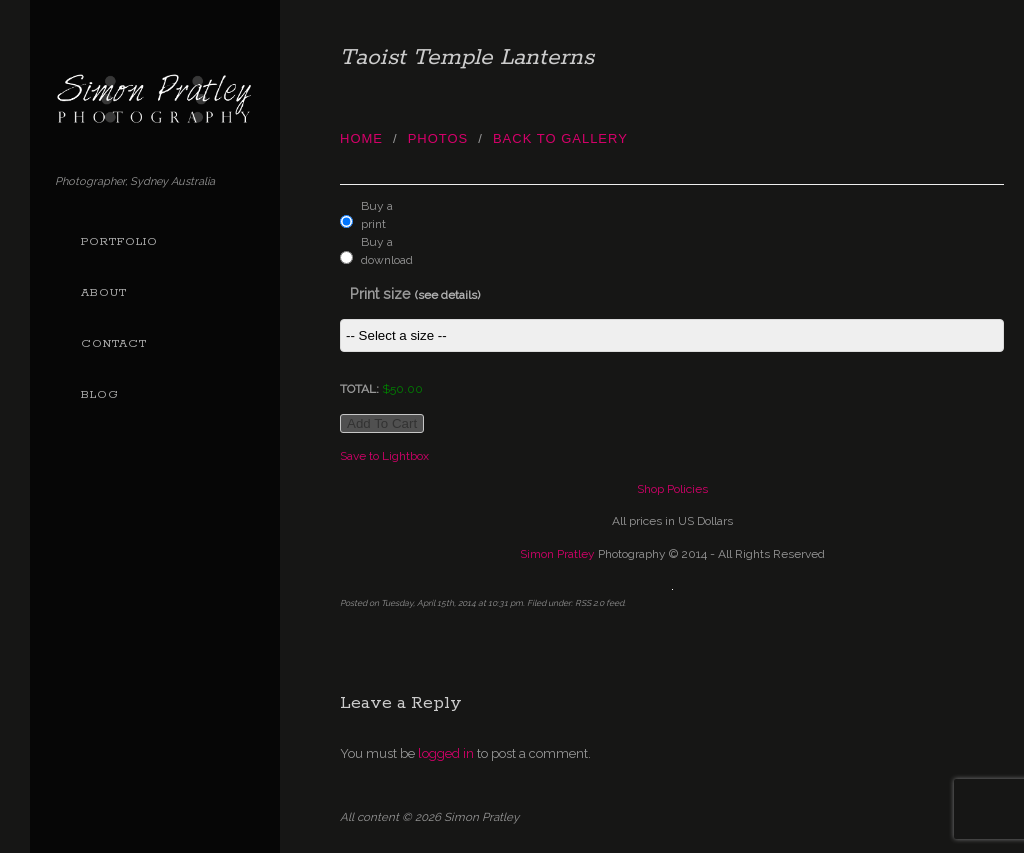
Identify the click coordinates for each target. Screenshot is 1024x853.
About (104, 293)
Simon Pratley (557, 554)
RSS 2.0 (589, 603)
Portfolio (119, 242)
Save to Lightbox (384, 456)
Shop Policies (672, 489)
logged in (446, 753)
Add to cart (382, 423)
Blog (100, 395)
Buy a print (377, 215)
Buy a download (382, 251)
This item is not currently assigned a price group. (672, 335)
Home (361, 138)
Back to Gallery (560, 138)
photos (438, 138)
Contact (114, 344)
